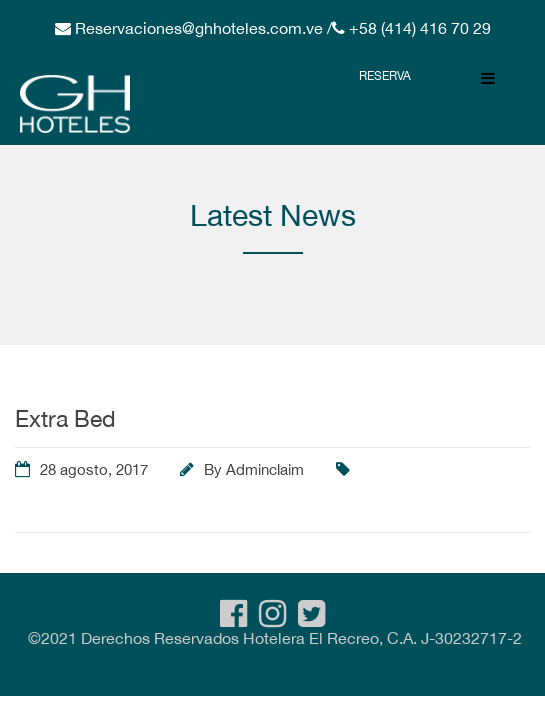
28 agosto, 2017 (94, 469)
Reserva (385, 76)
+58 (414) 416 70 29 (418, 28)
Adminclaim (265, 469)
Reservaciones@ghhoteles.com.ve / (201, 28)
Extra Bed (65, 418)
